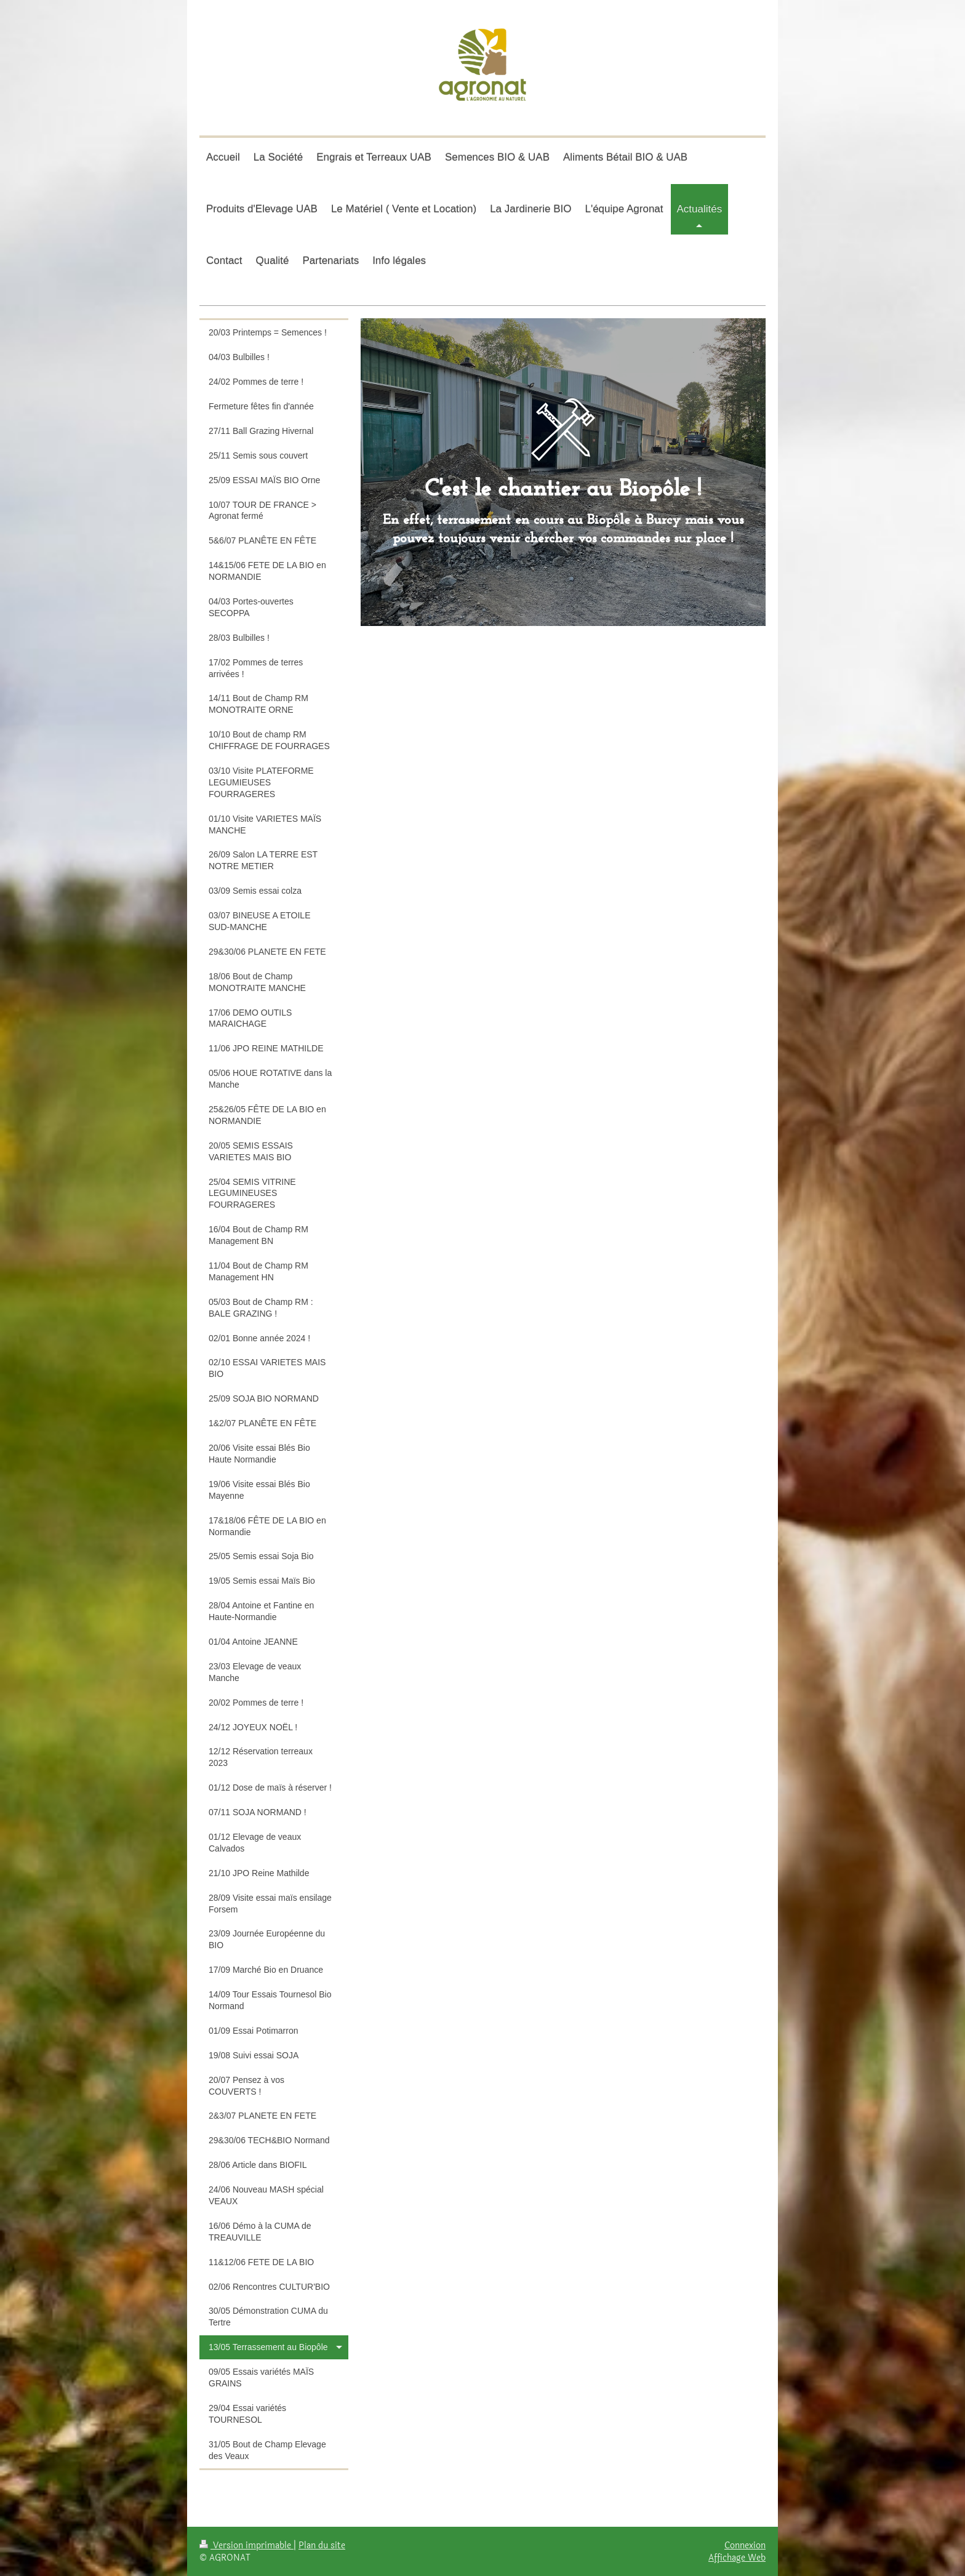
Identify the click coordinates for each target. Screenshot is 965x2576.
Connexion (745, 2545)
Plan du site (321, 2545)
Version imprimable (246, 2545)
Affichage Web (737, 2557)
